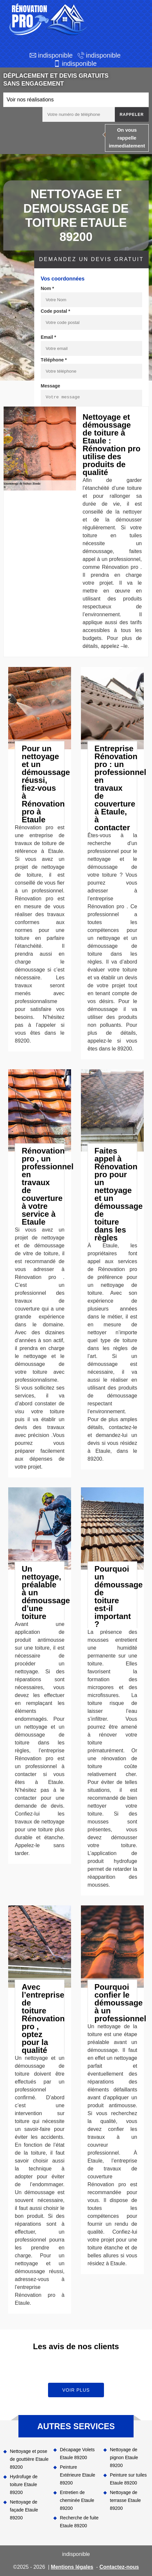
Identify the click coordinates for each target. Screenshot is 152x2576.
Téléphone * (54, 359)
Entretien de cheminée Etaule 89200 (77, 2500)
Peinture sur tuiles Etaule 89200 (128, 2478)
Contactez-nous (119, 2567)
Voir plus (76, 2390)
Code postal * (55, 311)
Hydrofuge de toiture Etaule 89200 (24, 2484)
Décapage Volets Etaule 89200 (77, 2453)
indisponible (55, 55)
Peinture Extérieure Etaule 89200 (77, 2474)
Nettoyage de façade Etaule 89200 (24, 2509)
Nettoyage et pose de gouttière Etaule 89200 (29, 2459)
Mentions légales (72, 2567)
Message (50, 385)
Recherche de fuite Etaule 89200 (79, 2521)
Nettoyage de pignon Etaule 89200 (124, 2457)
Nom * (47, 288)
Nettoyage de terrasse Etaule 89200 (125, 2500)
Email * (48, 337)
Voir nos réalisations (30, 99)
